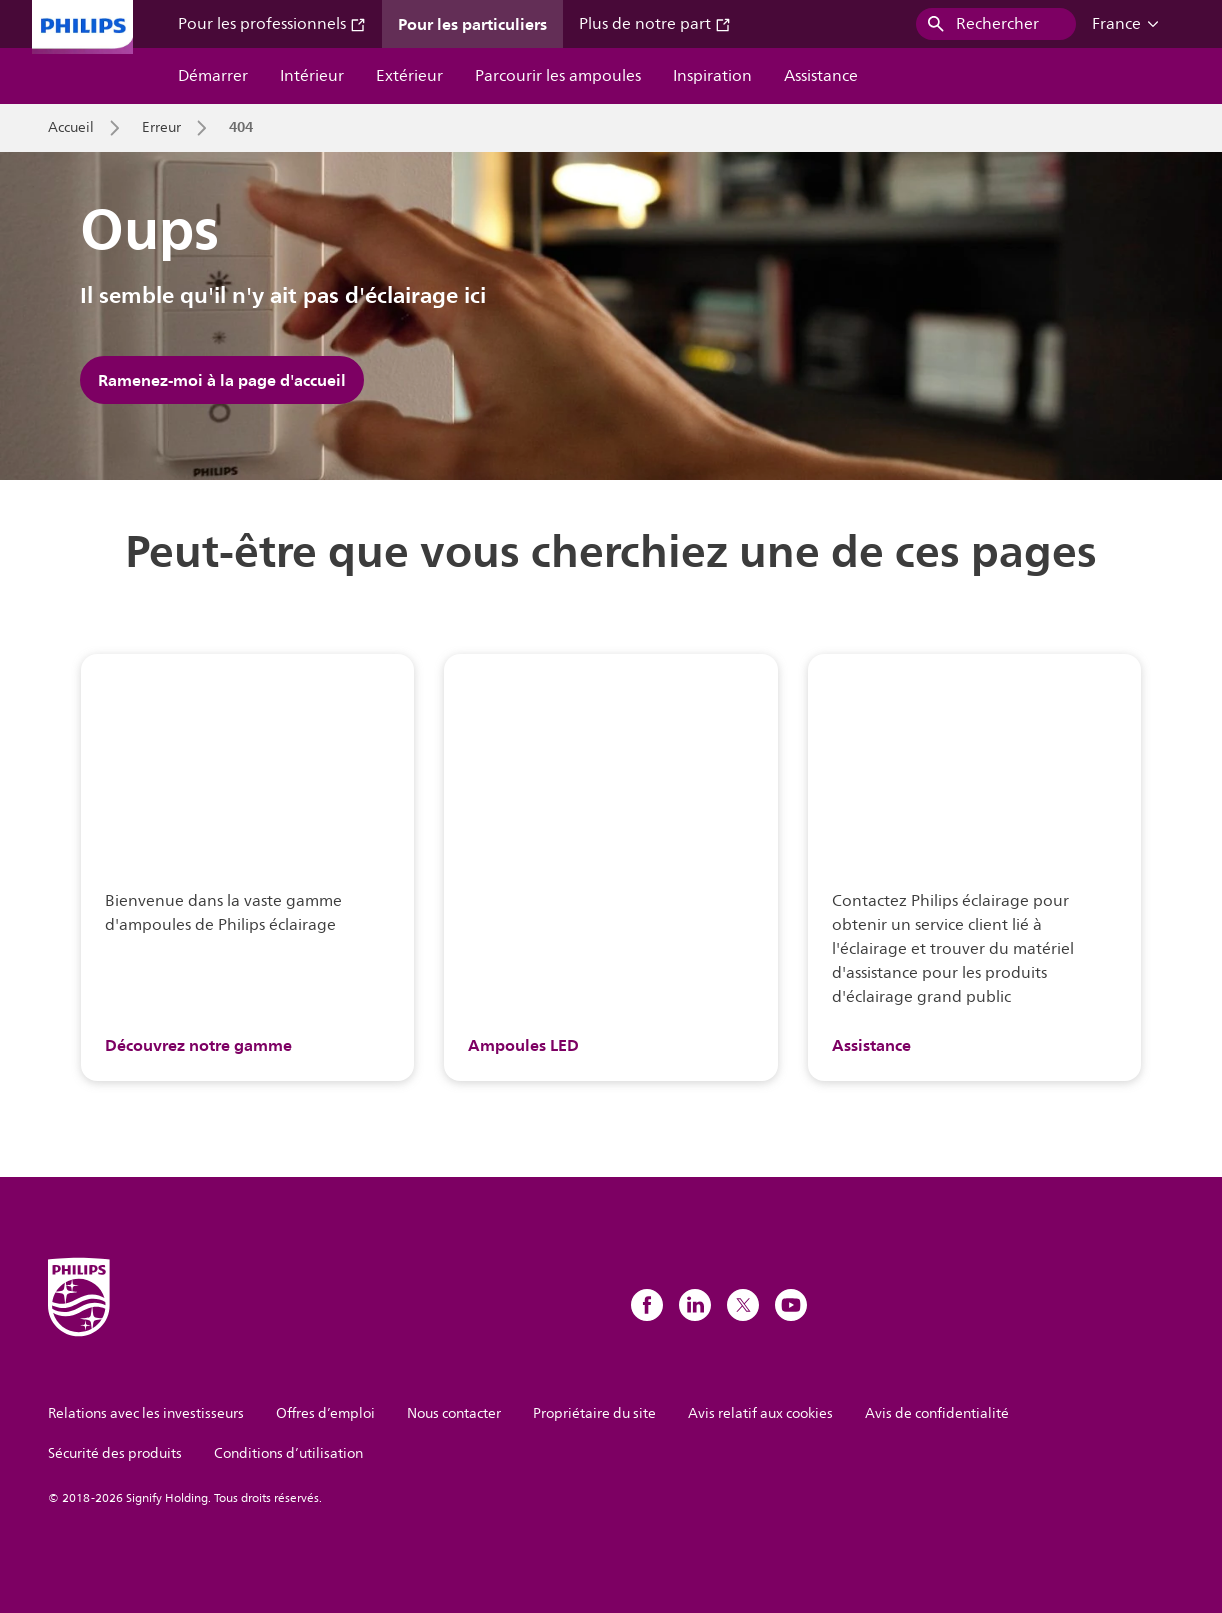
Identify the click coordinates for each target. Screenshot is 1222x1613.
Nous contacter (454, 1413)
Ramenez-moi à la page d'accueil (222, 380)
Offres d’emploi (325, 1413)
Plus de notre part (655, 24)
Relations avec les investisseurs (146, 1413)
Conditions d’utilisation (288, 1453)
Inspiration (712, 76)
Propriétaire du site (594, 1413)
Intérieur (312, 76)
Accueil (71, 128)
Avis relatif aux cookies (760, 1413)
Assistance (821, 76)
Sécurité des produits (115, 1453)
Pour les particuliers (472, 24)
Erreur (161, 128)
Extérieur (409, 76)
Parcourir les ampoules (558, 76)
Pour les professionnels (272, 24)
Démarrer (213, 76)
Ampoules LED (523, 1045)
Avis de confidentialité (937, 1413)
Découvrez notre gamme (198, 1045)
